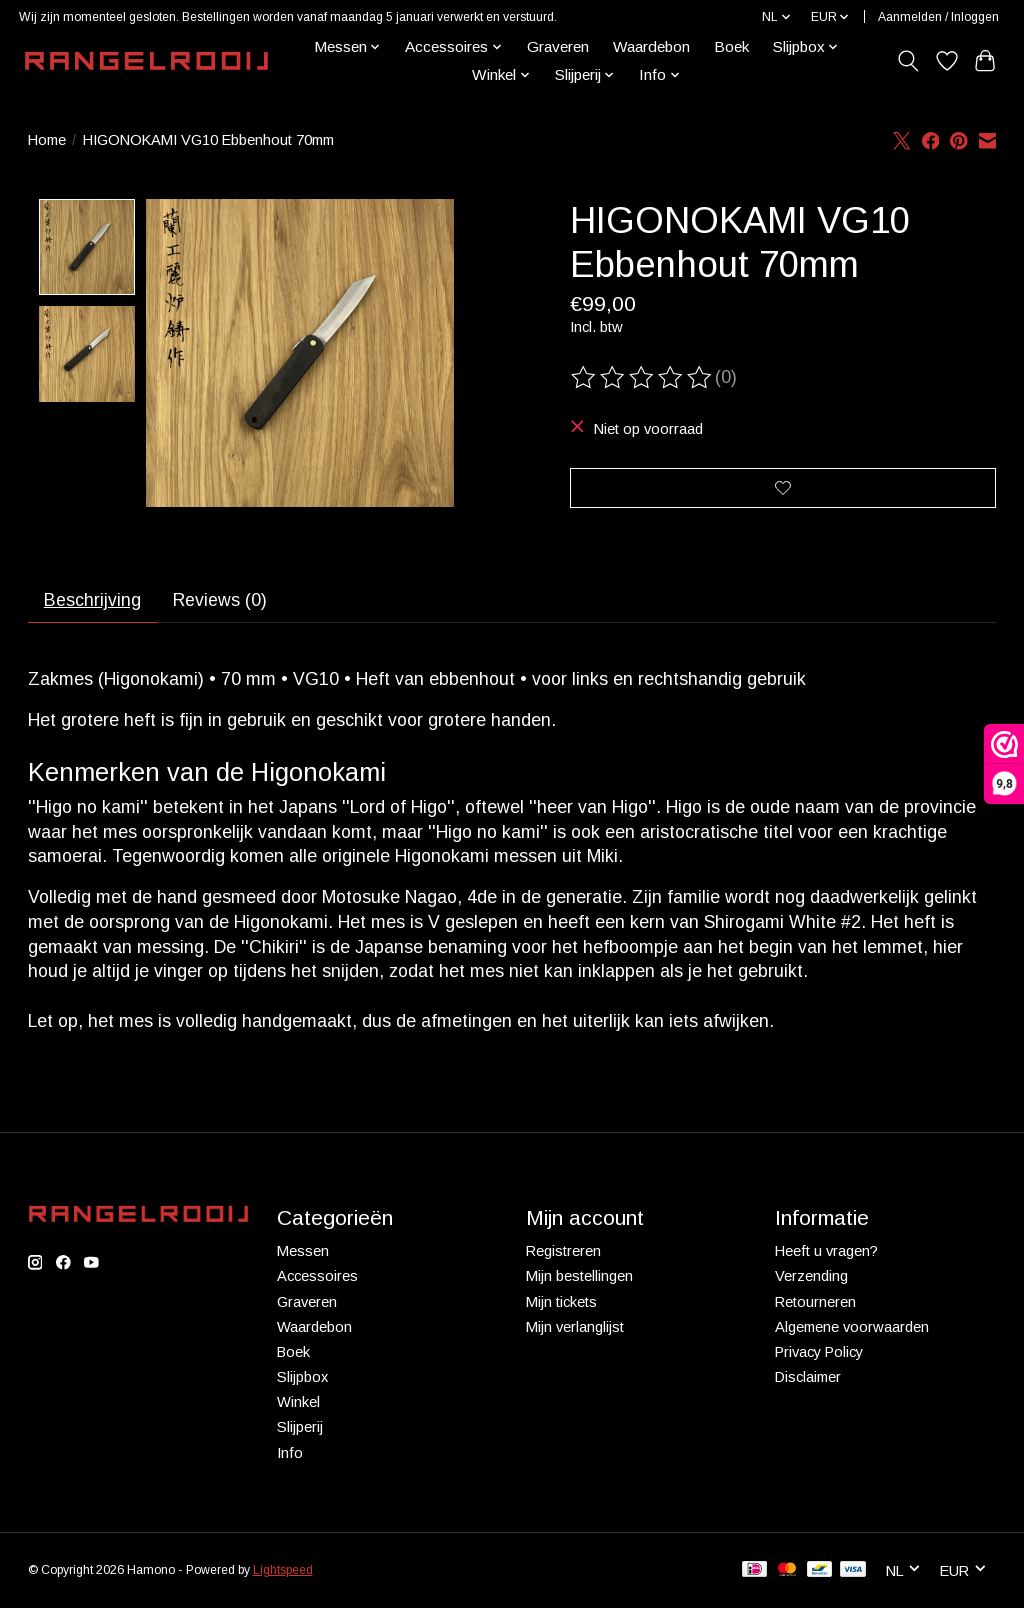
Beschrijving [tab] (92, 602)
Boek (731, 46)
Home (47, 140)
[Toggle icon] (907, 61)
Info (290, 1455)
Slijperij (300, 1429)
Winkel (298, 1404)
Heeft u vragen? (826, 1253)
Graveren (558, 46)
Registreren (563, 1253)
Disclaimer (808, 1379)
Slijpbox (302, 1379)
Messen (303, 1253)
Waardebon (651, 46)
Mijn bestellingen (579, 1279)
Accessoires (317, 1279)
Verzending (811, 1279)
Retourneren (815, 1304)
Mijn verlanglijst (575, 1329)
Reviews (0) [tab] (221, 602)
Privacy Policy (819, 1354)
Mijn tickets (561, 1304)
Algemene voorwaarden (852, 1329)
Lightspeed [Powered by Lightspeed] (283, 1572)
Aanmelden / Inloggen (938, 17)
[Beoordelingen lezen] (643, 378)
